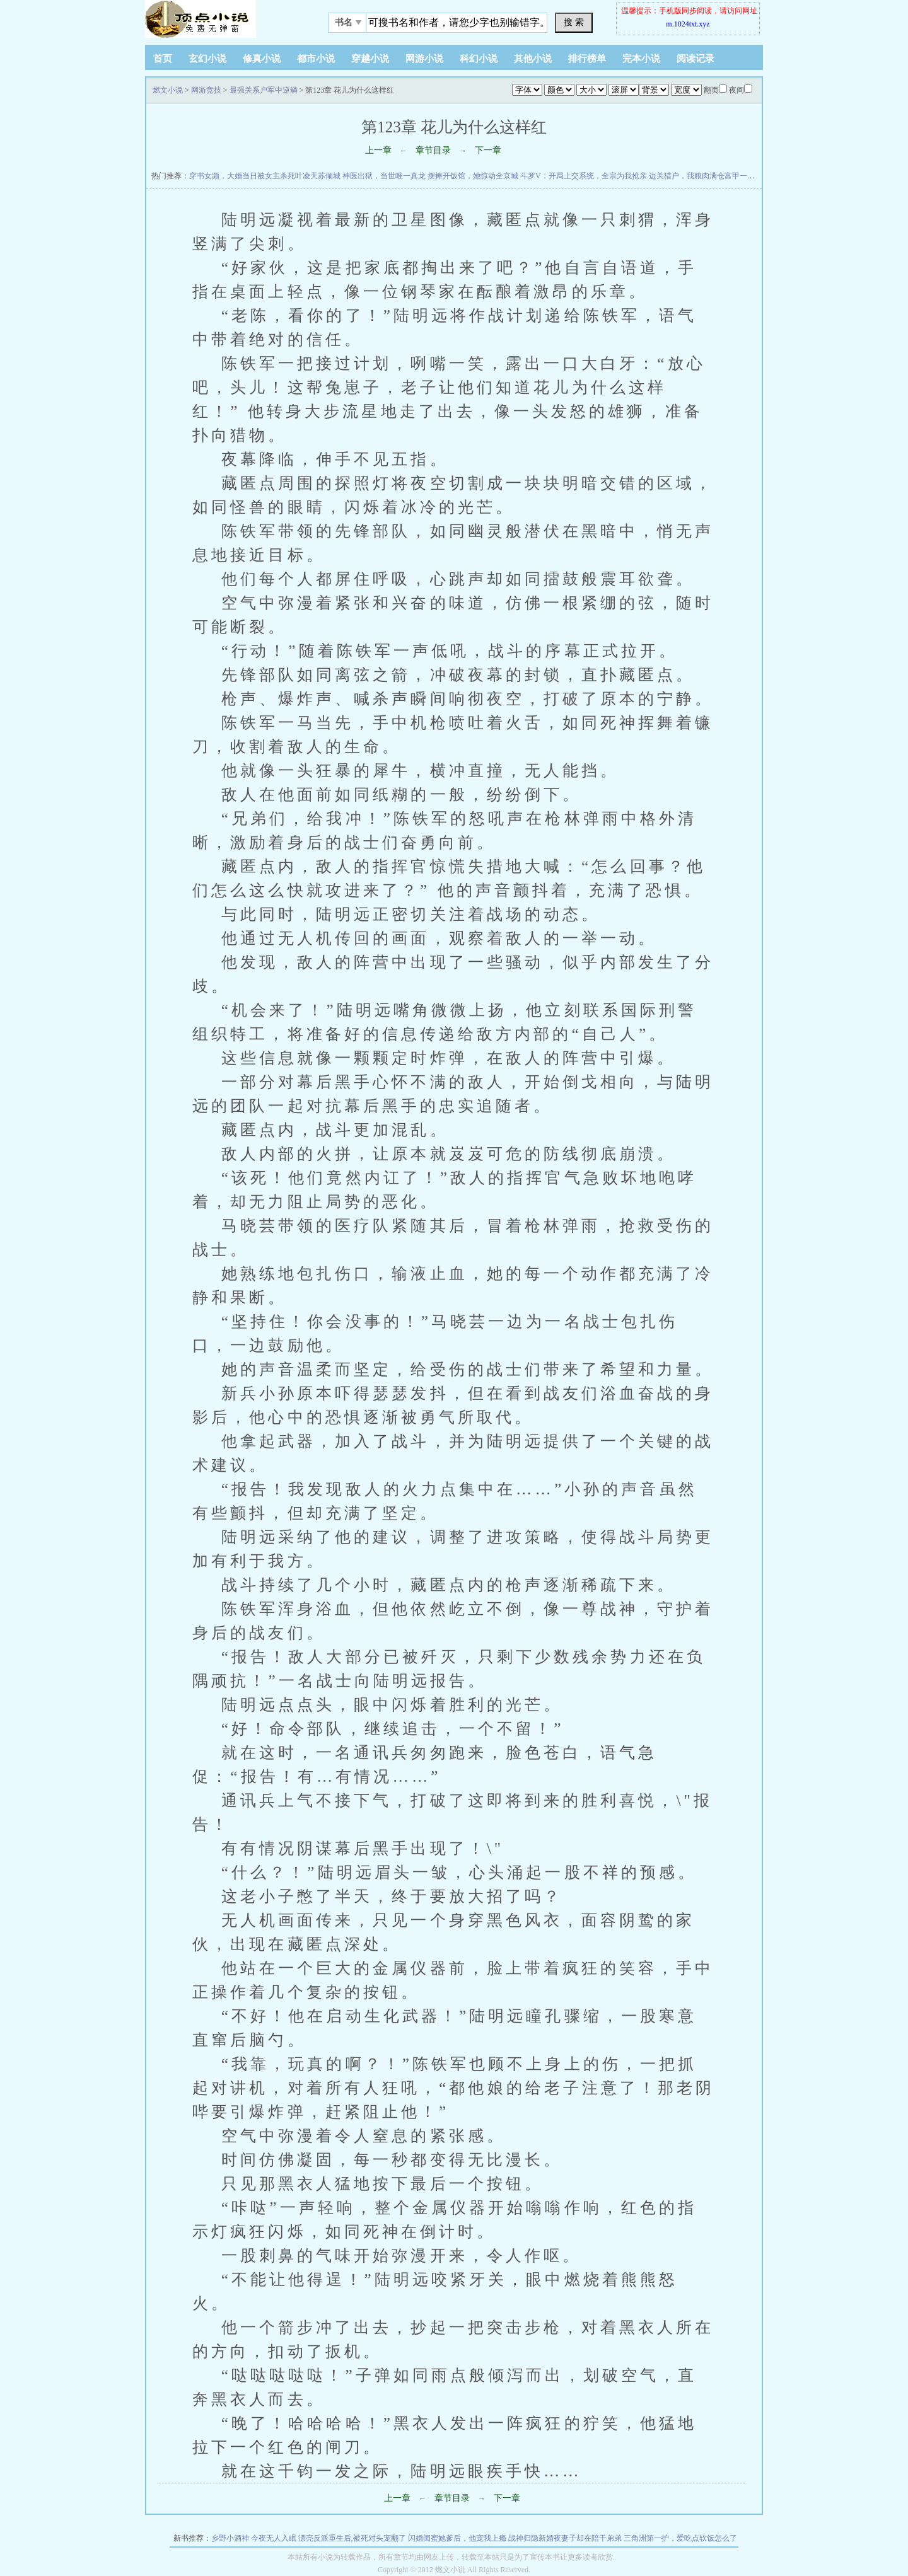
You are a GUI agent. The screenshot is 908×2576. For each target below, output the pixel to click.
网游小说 (424, 59)
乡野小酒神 (230, 2538)
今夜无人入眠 (273, 2538)
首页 (162, 59)
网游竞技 (206, 90)
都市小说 (316, 59)
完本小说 (641, 59)
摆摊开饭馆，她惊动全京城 (473, 175)
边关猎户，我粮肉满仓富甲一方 (702, 175)
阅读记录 (695, 59)
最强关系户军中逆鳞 (264, 90)
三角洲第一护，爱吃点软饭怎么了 (680, 2538)
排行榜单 (587, 59)
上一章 (378, 150)
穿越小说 (370, 59)
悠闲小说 (224, 19)
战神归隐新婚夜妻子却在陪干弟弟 (565, 2538)
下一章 (488, 150)
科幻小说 (479, 59)
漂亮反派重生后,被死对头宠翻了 (352, 2538)
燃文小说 (168, 90)
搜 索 (574, 22)
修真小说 (262, 59)
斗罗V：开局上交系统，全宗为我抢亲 (583, 175)
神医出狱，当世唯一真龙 (384, 175)
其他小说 (533, 59)
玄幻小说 (207, 59)
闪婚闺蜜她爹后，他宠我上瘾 (457, 2538)
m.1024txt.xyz (687, 24)
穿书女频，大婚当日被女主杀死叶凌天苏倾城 (264, 175)
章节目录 (433, 150)
